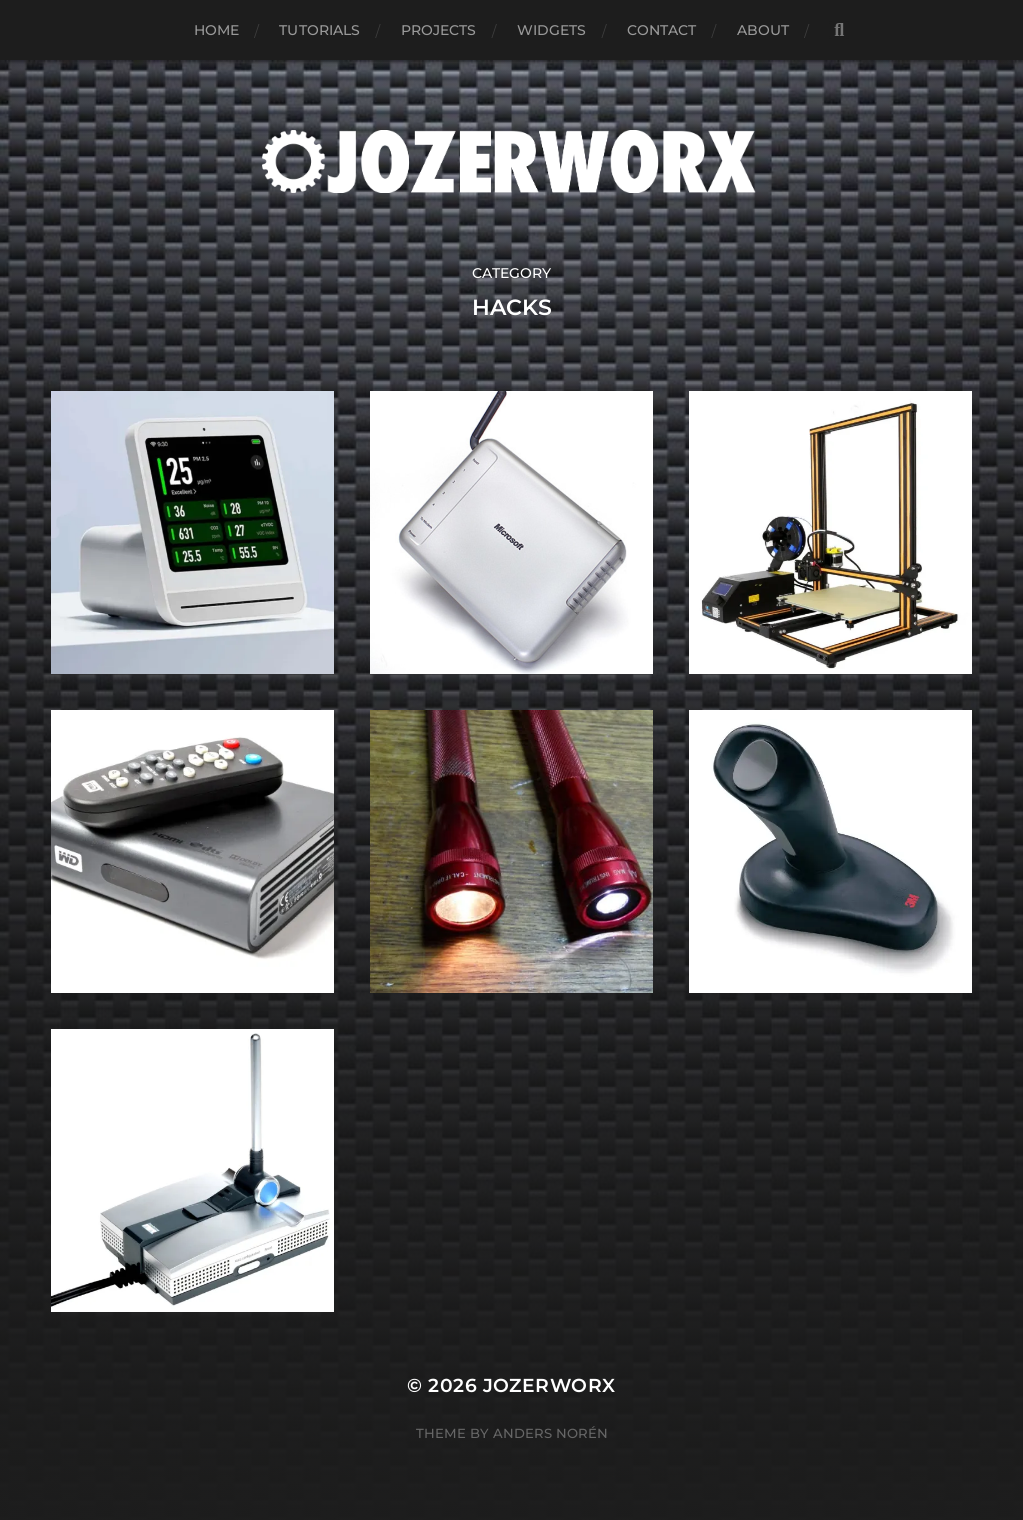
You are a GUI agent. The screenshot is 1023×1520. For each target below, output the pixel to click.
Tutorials (319, 30)
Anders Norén (550, 1433)
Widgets (552, 30)
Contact (662, 30)
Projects (439, 30)
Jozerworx (549, 1385)
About (763, 30)
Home (217, 30)
